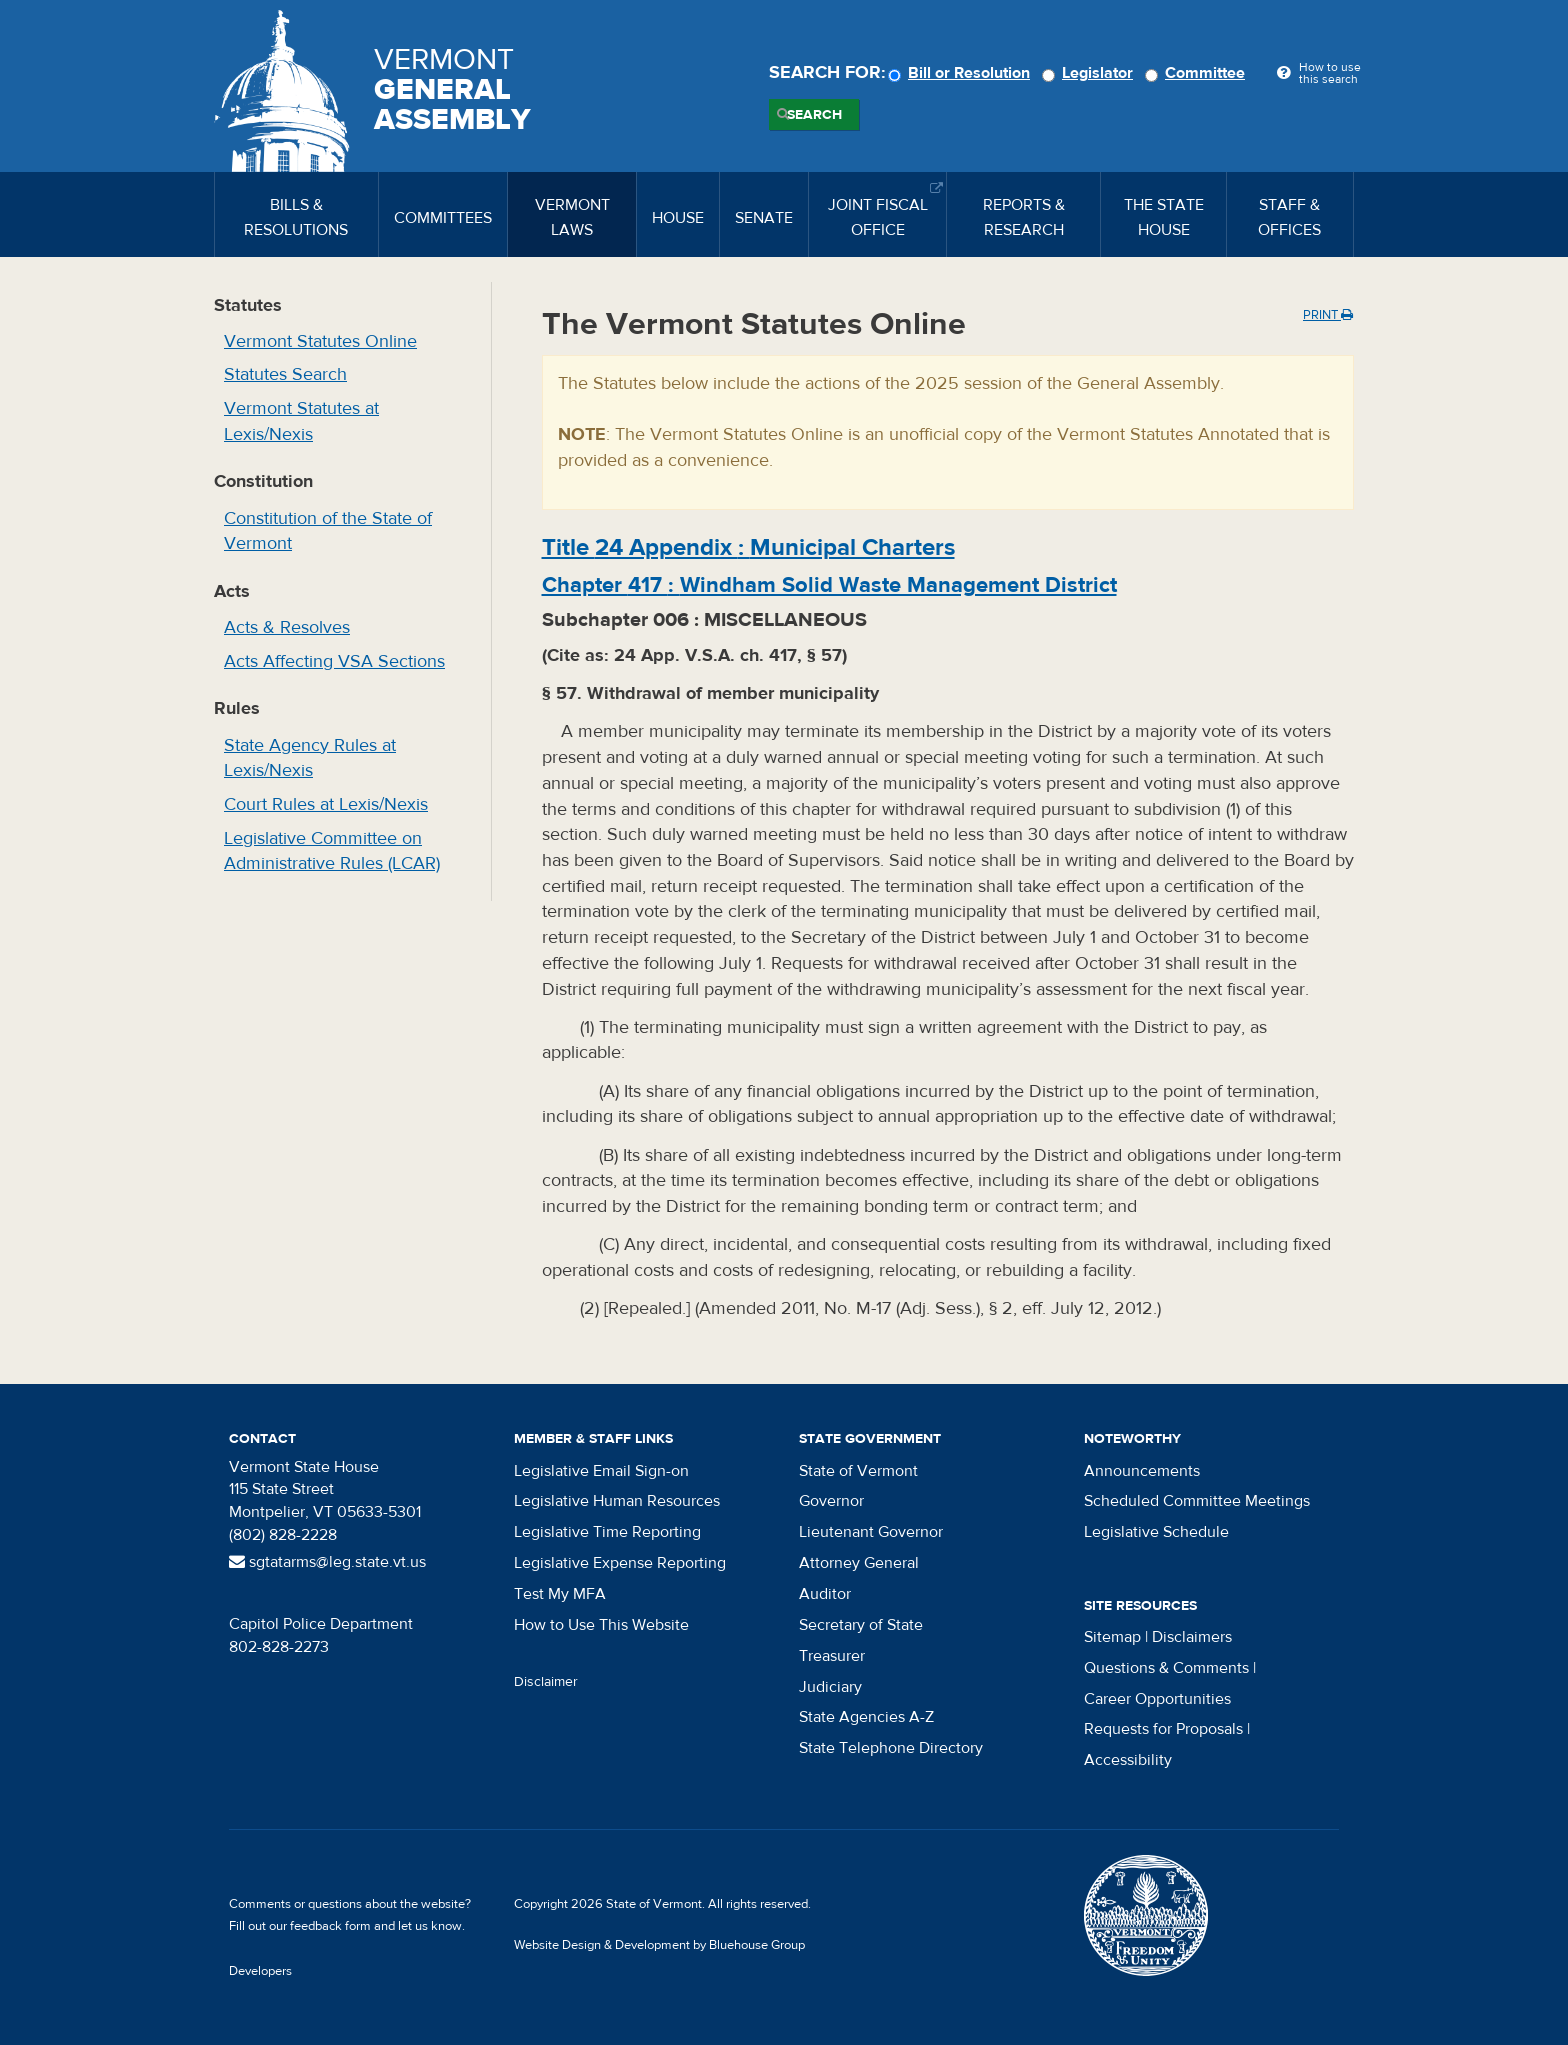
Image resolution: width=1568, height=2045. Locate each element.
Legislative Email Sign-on (601, 1471)
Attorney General (859, 1563)
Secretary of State (861, 1625)
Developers (260, 1971)
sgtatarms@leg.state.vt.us (327, 1562)
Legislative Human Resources (617, 1501)
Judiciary (830, 1687)
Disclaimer (546, 1682)
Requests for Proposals (1163, 1729)
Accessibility (1128, 1760)
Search (814, 115)
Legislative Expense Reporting (620, 1563)
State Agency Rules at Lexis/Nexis (310, 758)
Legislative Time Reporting (607, 1532)
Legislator (1090, 73)
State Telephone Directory (891, 1748)
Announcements (1142, 1471)
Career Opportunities (1157, 1699)
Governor (831, 1501)
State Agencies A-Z (866, 1717)
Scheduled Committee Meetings (1197, 1501)
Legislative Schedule (1156, 1532)
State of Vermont (858, 1471)
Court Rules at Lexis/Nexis (326, 804)
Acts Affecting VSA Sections (334, 661)
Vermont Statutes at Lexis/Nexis (301, 421)
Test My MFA (560, 1594)
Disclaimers (1192, 1637)
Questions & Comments (1166, 1668)
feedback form (330, 1926)
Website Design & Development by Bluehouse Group (659, 1945)
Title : (748, 547)
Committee (1198, 73)
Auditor (825, 1594)
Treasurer (832, 1656)
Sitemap (1112, 1637)
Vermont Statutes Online (320, 341)
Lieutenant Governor (871, 1532)
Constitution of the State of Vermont (328, 531)
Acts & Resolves (287, 627)
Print (1328, 315)
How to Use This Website (601, 1625)
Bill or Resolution (962, 73)
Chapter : (829, 585)
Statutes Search (285, 374)
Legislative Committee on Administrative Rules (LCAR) (332, 851)
